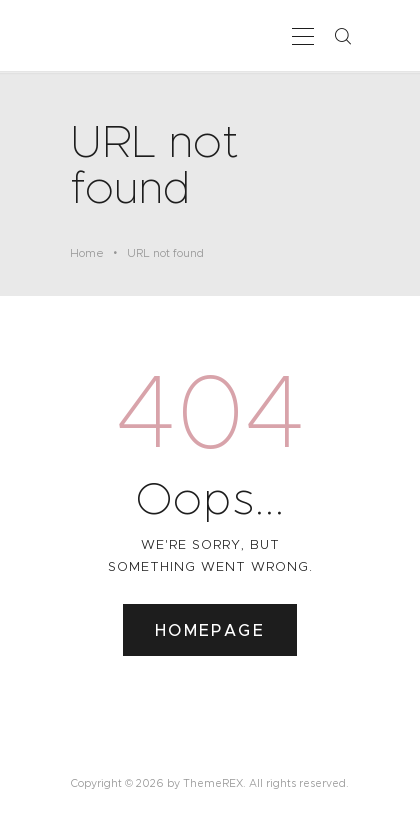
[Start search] (342, 37)
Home (87, 253)
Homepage (210, 630)
